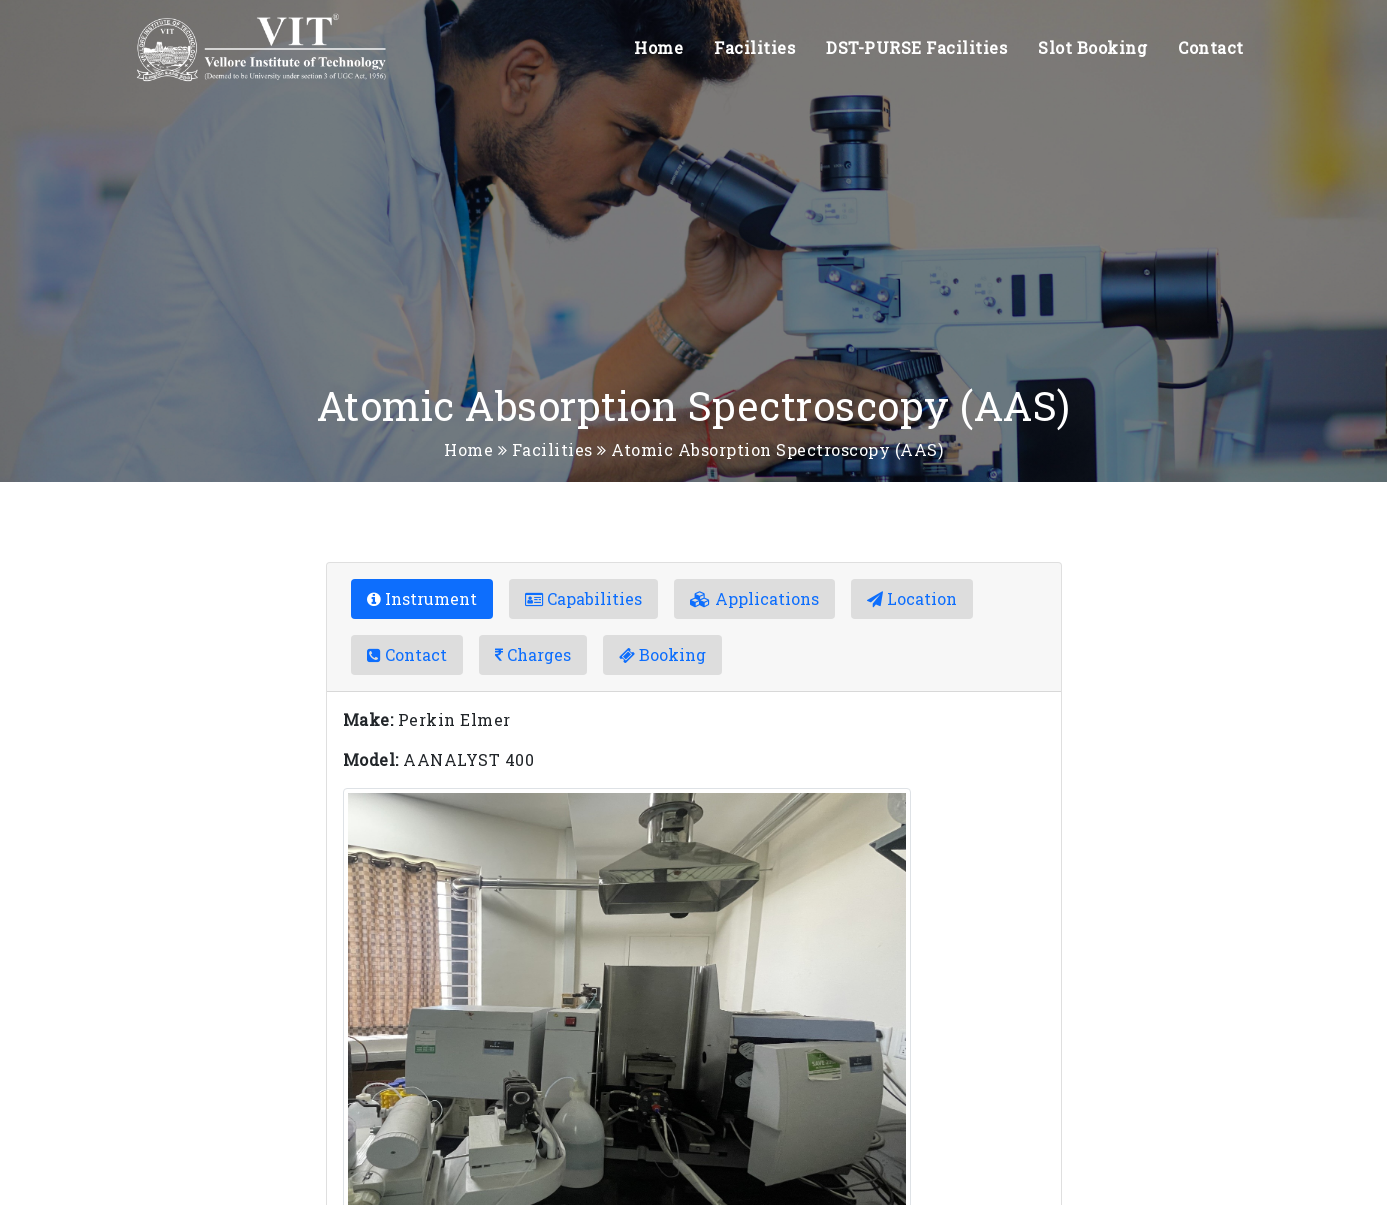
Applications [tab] (754, 598)
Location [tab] (912, 598)
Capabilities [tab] (583, 598)
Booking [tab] (662, 654)
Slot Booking (1092, 47)
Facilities (754, 47)
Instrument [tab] (422, 598)
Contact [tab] (407, 654)
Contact (1211, 47)
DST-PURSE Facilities (916, 47)
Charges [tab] (533, 654)
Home (658, 47)
